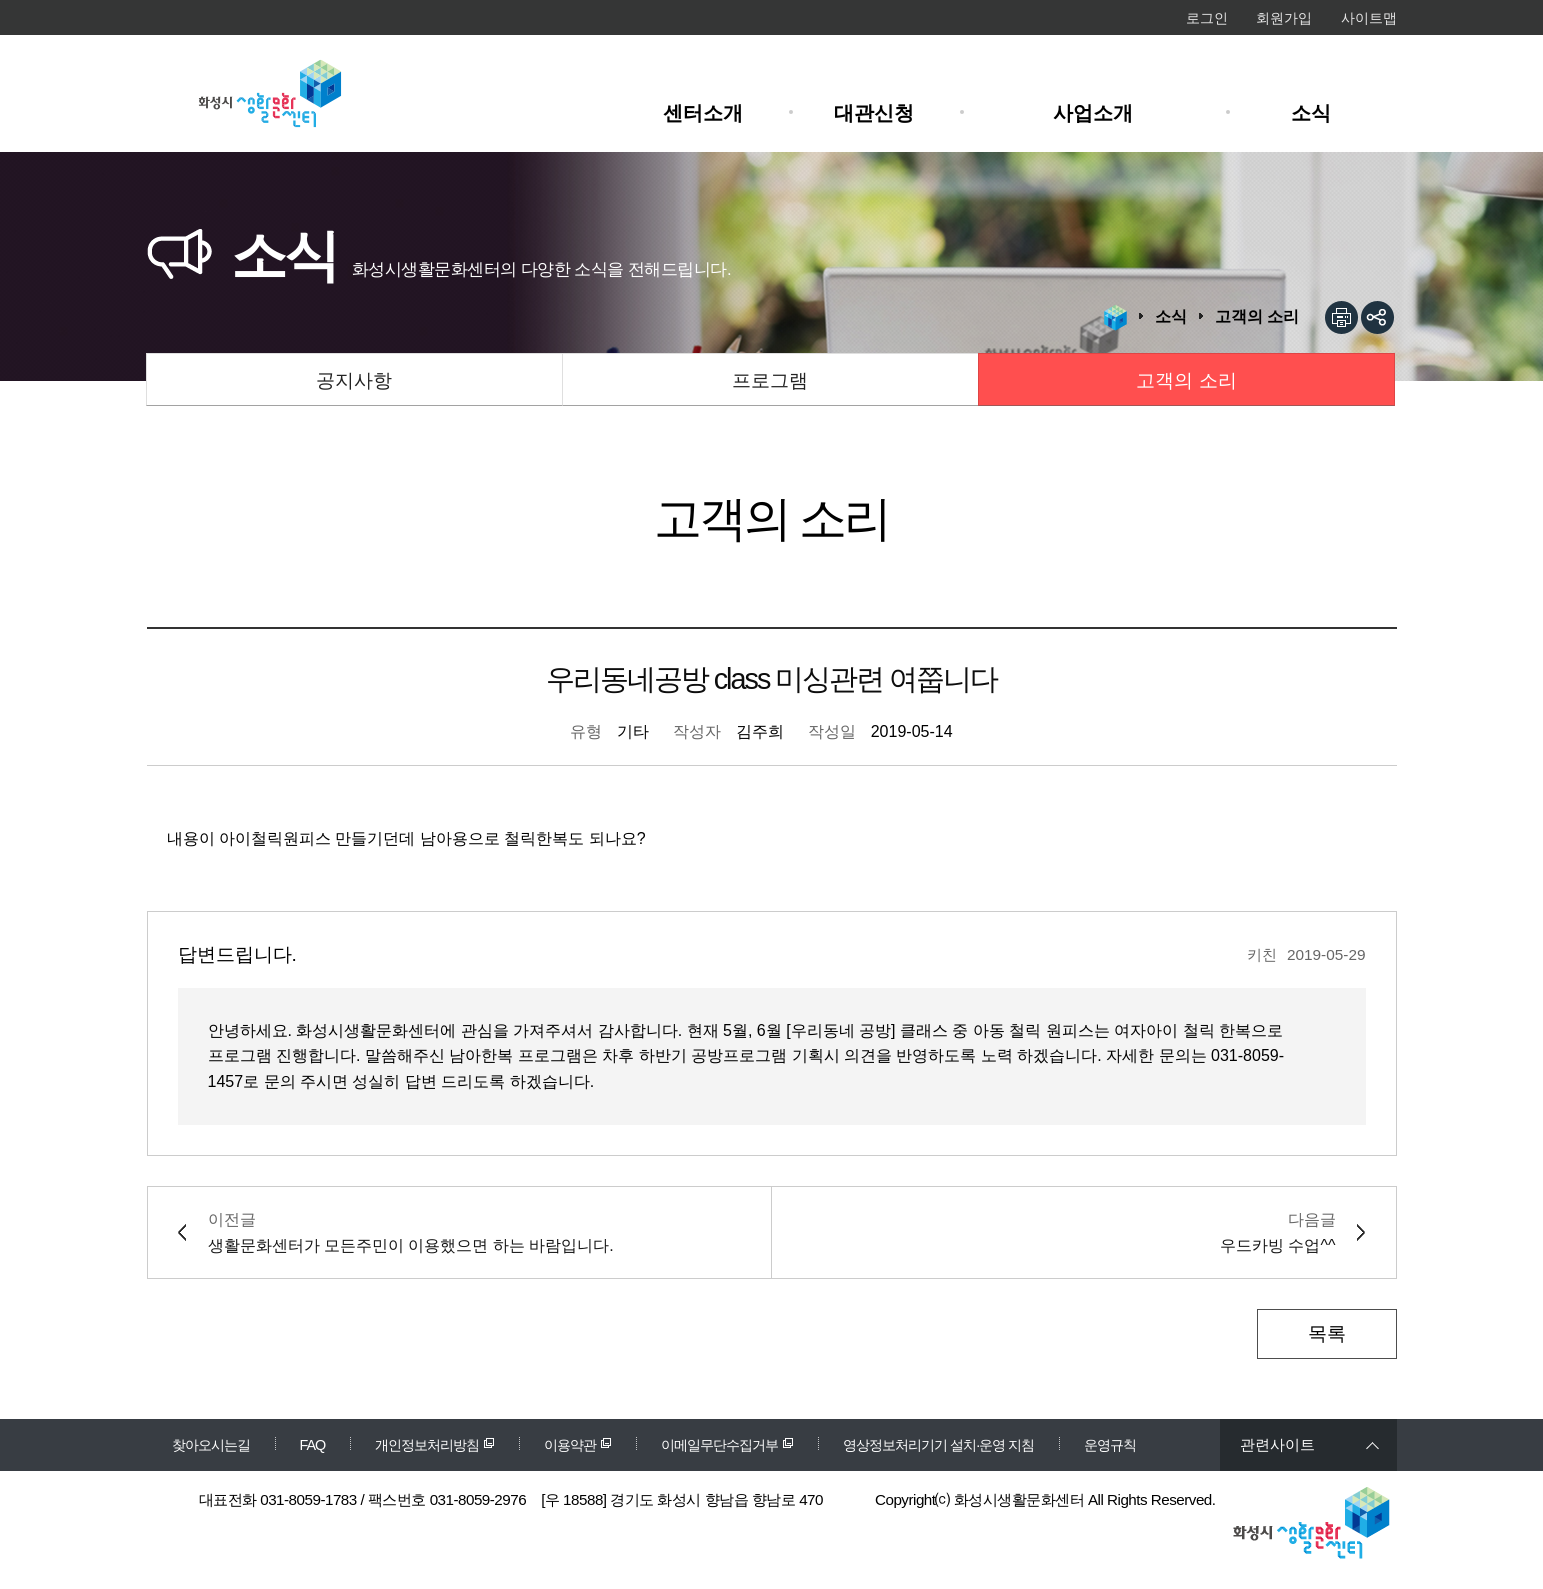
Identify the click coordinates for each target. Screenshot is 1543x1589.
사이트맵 (1369, 18)
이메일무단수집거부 (719, 1445)
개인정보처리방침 (427, 1445)
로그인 (1207, 18)
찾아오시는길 (211, 1445)
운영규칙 (1110, 1445)
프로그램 (770, 380)
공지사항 (354, 380)
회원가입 (1284, 18)
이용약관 (570, 1445)
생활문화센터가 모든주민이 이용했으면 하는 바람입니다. (411, 1245)
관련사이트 (1277, 1444)
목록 (1327, 1333)
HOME (1115, 318)
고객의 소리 (1186, 380)
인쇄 (1341, 317)
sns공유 (1377, 317)
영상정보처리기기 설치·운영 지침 (938, 1445)
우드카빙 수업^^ (1277, 1245)
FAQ (313, 1445)
